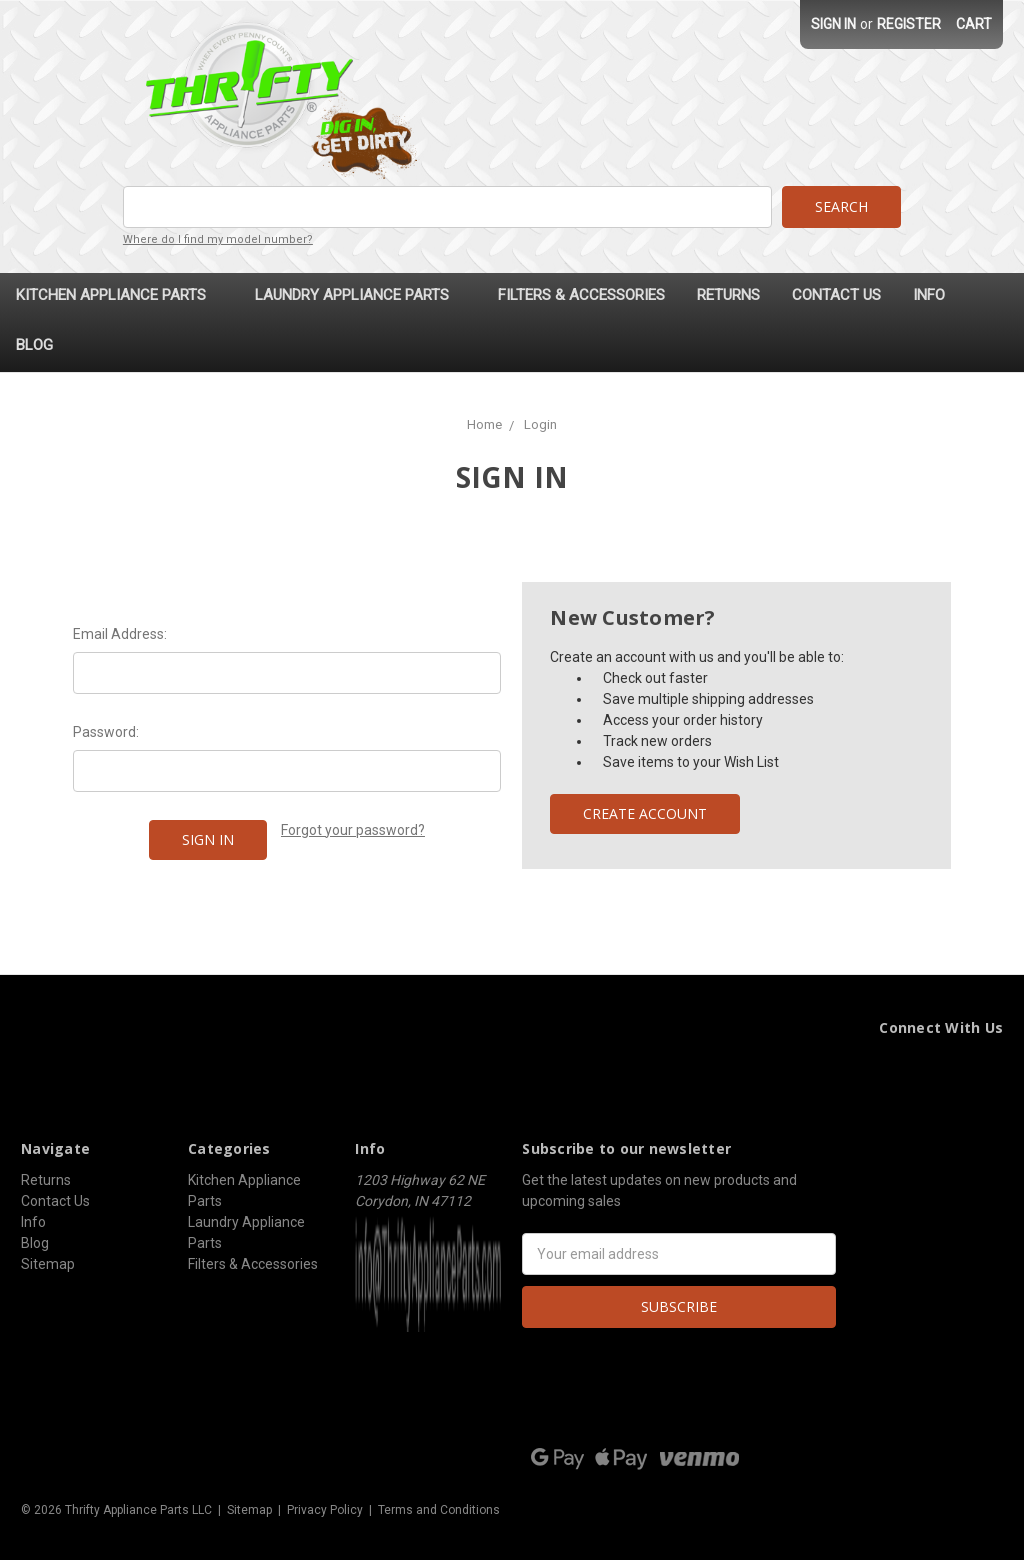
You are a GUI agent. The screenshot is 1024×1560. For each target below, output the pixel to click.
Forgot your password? (353, 829)
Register (909, 24)
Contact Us (836, 295)
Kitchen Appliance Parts (119, 295)
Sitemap (48, 1263)
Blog (34, 344)
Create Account (645, 812)
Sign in (833, 24)
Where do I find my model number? (218, 239)
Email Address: (120, 633)
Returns (728, 295)
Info (929, 295)
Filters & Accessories (581, 295)
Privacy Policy (325, 1509)
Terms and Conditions (439, 1509)
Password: (106, 731)
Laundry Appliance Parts (360, 295)
